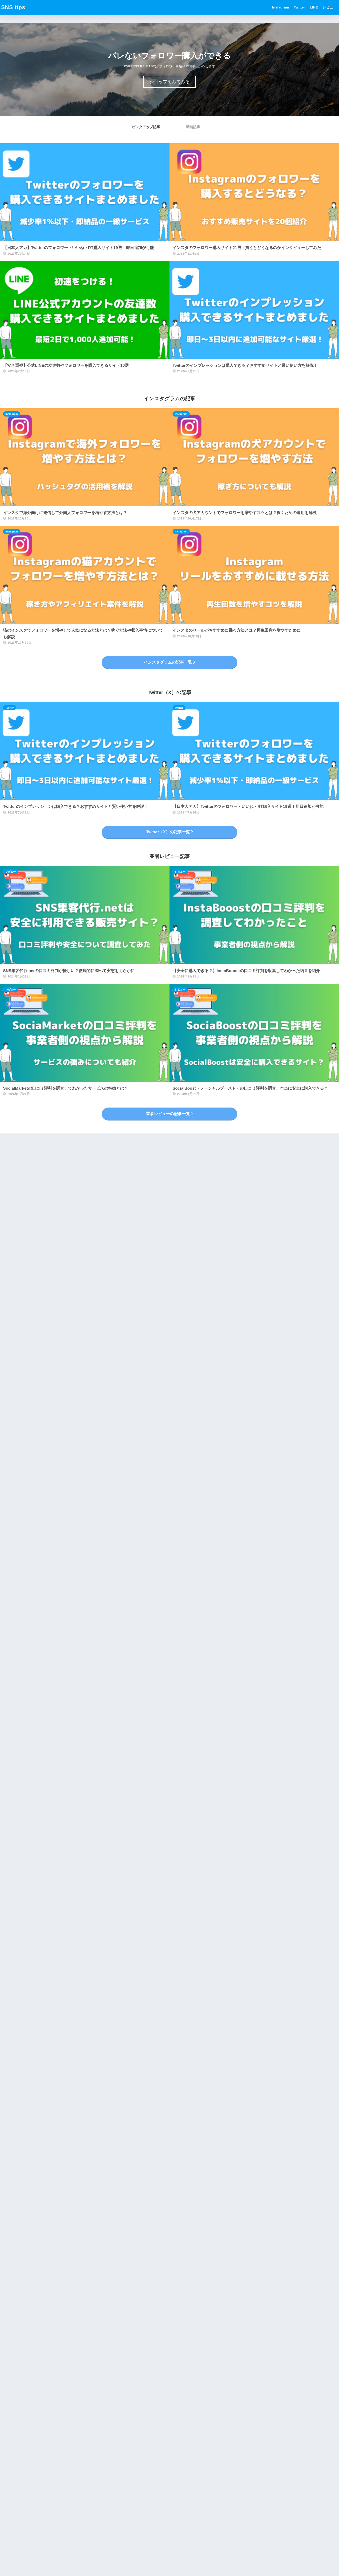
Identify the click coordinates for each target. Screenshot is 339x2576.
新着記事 (193, 127)
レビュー (330, 7)
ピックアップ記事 (146, 127)
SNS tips (13, 7)
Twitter (299, 7)
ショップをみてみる (169, 81)
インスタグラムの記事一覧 (169, 662)
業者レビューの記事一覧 (169, 1114)
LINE (314, 7)
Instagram (280, 7)
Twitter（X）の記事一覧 (169, 832)
